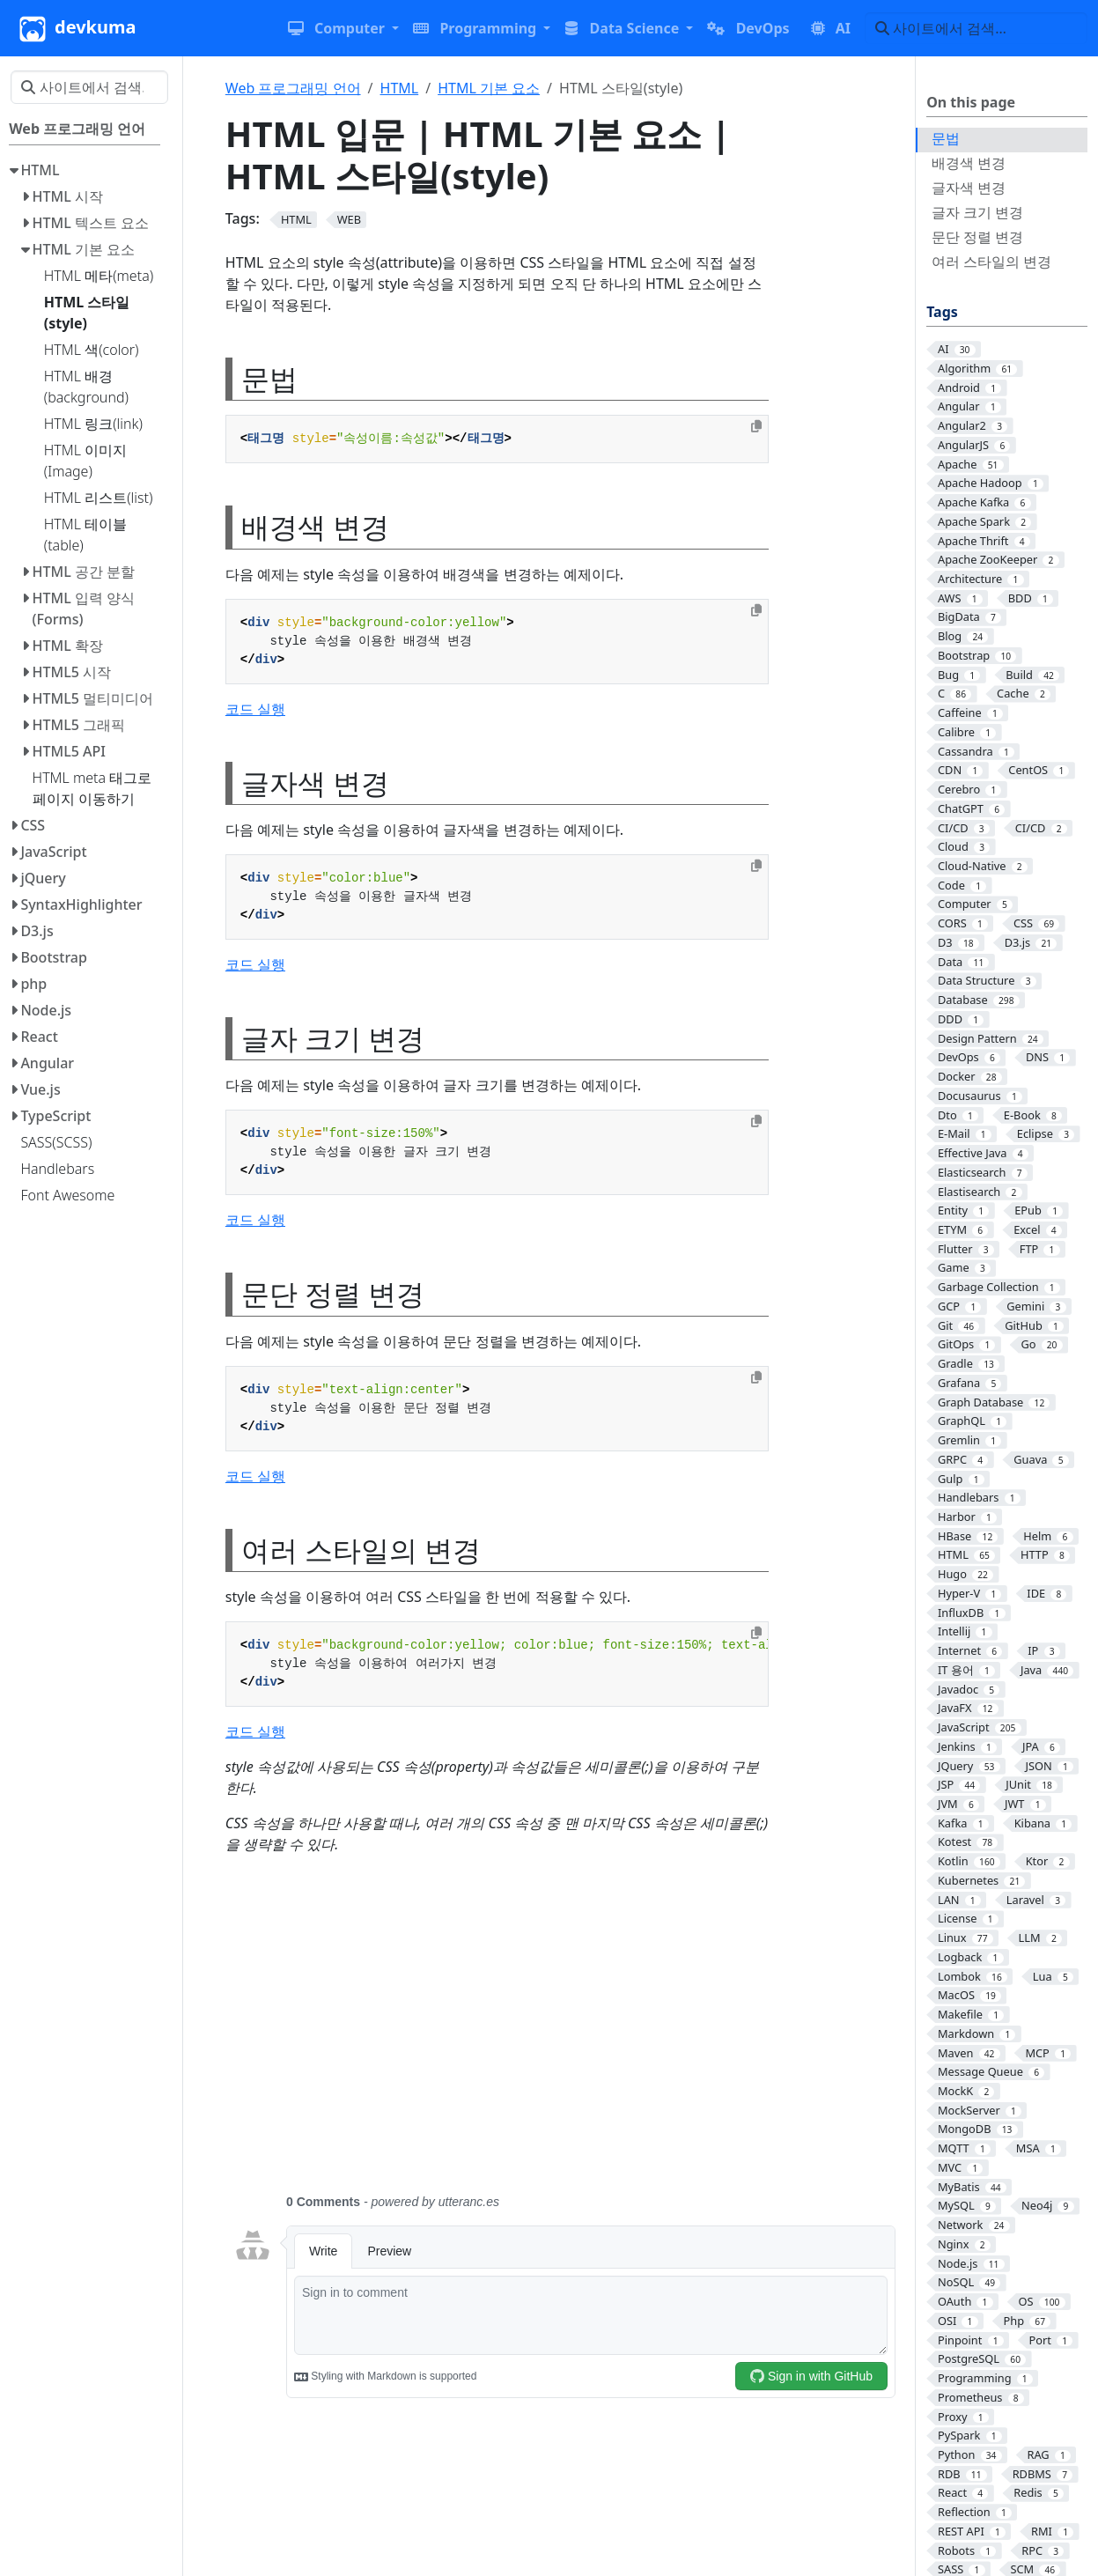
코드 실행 (255, 709)
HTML (399, 88)
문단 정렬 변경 (977, 237)
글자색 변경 (969, 187)
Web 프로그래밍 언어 (293, 88)
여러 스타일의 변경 (991, 261)
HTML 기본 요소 (489, 88)
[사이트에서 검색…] (976, 28)
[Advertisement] (564, 2034)
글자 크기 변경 (977, 212)
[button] (343, 28)
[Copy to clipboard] (756, 426)
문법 (946, 138)
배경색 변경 (969, 163)
